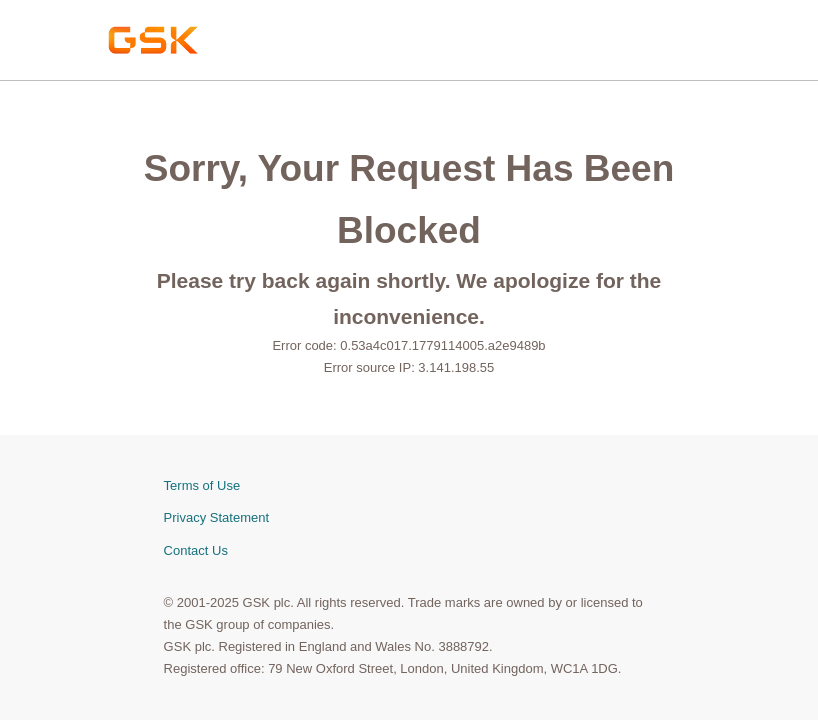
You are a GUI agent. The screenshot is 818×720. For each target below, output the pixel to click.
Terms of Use (202, 485)
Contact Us (196, 550)
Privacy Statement (217, 517)
